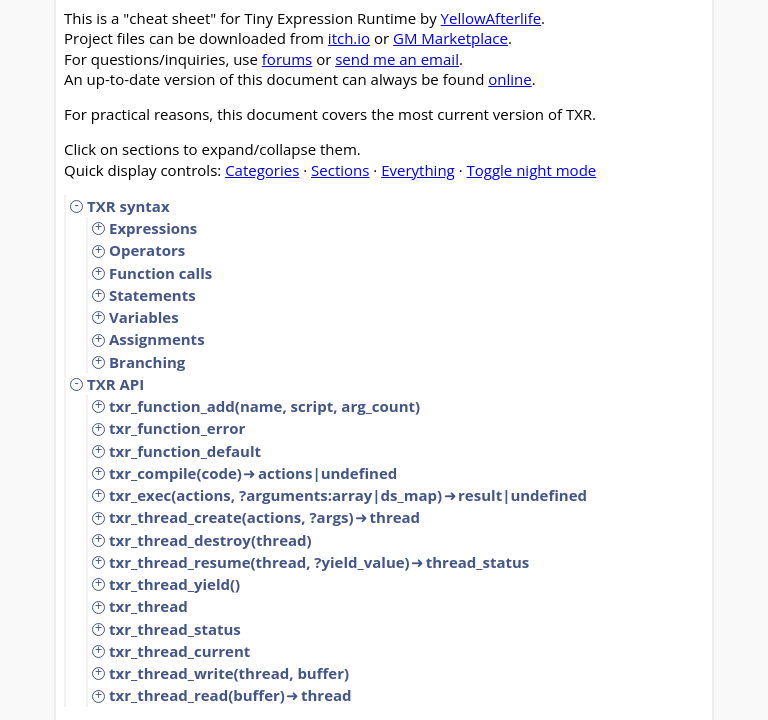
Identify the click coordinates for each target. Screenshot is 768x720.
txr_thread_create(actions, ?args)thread (264, 517)
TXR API (115, 384)
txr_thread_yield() (174, 584)
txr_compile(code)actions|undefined (253, 473)
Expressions (153, 228)
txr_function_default (185, 451)
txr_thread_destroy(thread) (210, 540)
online (509, 79)
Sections (340, 170)
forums (287, 59)
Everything (418, 170)
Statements (152, 295)
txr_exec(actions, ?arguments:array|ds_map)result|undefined (348, 495)
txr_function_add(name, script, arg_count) (264, 406)
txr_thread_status (175, 629)
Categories (262, 170)
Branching (147, 362)
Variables (144, 317)
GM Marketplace (450, 38)
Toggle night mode (531, 170)
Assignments (157, 339)
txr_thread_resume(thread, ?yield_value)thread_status (319, 562)
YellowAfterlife (491, 18)
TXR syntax (128, 206)
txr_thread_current (179, 651)
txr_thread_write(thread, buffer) (229, 673)
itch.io (349, 38)
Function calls (160, 273)
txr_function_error (177, 428)
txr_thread (148, 606)
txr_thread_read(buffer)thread (230, 695)
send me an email (397, 59)
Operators (147, 250)
